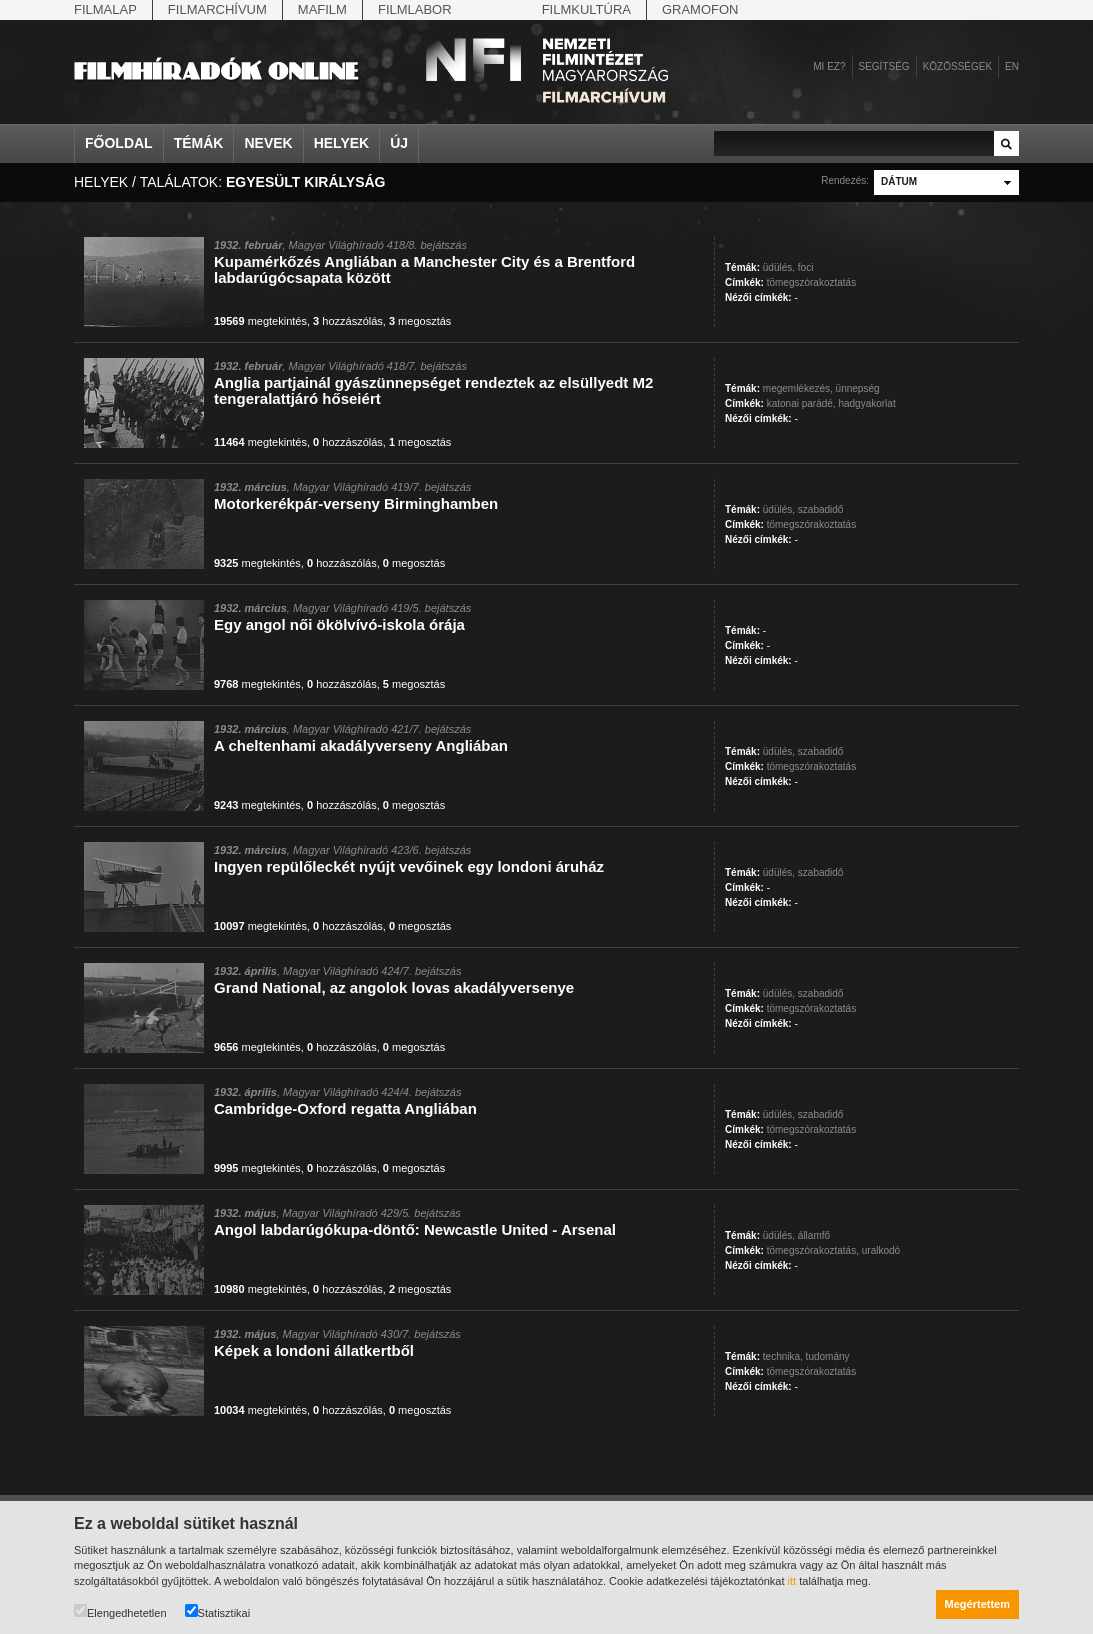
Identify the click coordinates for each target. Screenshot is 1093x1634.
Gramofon (700, 9)
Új (399, 143)
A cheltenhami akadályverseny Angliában (361, 745)
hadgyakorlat (866, 403)
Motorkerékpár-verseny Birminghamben (356, 503)
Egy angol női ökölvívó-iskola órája (339, 624)
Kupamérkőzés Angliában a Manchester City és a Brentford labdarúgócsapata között (424, 269)
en (1012, 66)
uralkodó (881, 1250)
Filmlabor (415, 9)
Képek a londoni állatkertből (314, 1350)
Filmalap (105, 9)
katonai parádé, (801, 403)
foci (806, 267)
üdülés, (779, 267)
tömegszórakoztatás (812, 282)
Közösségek (957, 66)
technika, (783, 1356)
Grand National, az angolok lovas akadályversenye (394, 987)
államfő (814, 1235)
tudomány (828, 1356)
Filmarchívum (217, 9)
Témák (199, 143)
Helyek (342, 143)
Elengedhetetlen (120, 1611)
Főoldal (119, 143)
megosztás (420, 321)
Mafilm (322, 9)
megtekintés (260, 321)
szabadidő (821, 509)
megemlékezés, (798, 388)
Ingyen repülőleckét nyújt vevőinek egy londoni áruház (409, 866)
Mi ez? (829, 66)
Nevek (268, 143)
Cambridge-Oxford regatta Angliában (345, 1108)
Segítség (884, 66)
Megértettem (977, 1604)
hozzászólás (348, 321)
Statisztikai (218, 1611)
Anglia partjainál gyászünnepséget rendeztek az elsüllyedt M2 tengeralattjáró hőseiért (433, 390)
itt (792, 1581)
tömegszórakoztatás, (813, 1250)
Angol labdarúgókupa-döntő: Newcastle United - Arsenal (415, 1229)
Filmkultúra (586, 9)
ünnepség (858, 388)
